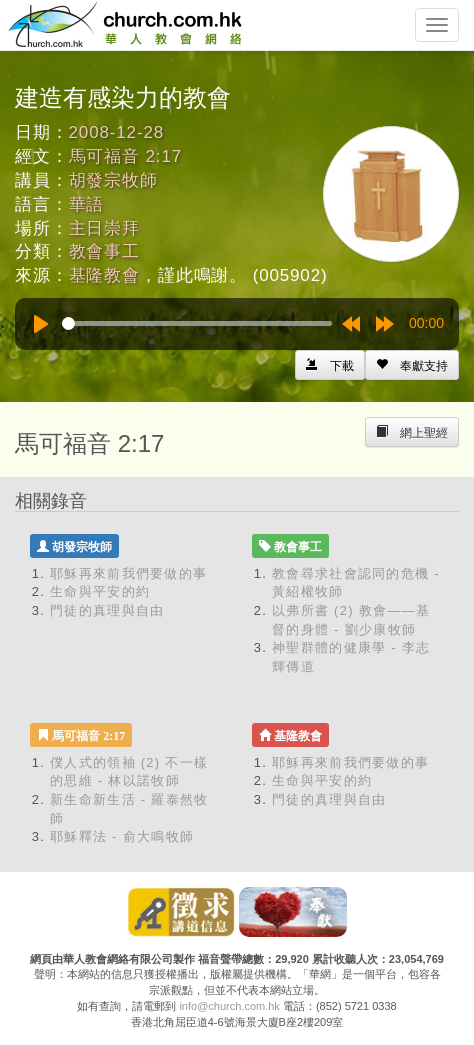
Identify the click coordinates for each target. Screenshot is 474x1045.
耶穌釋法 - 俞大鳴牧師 (122, 836)
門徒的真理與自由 (107, 610)
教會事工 (104, 251)
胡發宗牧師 (113, 180)
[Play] (41, 324)
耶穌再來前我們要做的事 (128, 573)
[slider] (197, 323)
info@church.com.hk (229, 1006)
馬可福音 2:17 (125, 156)
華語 (87, 204)
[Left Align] (412, 365)
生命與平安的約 (100, 591)
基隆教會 (104, 275)
